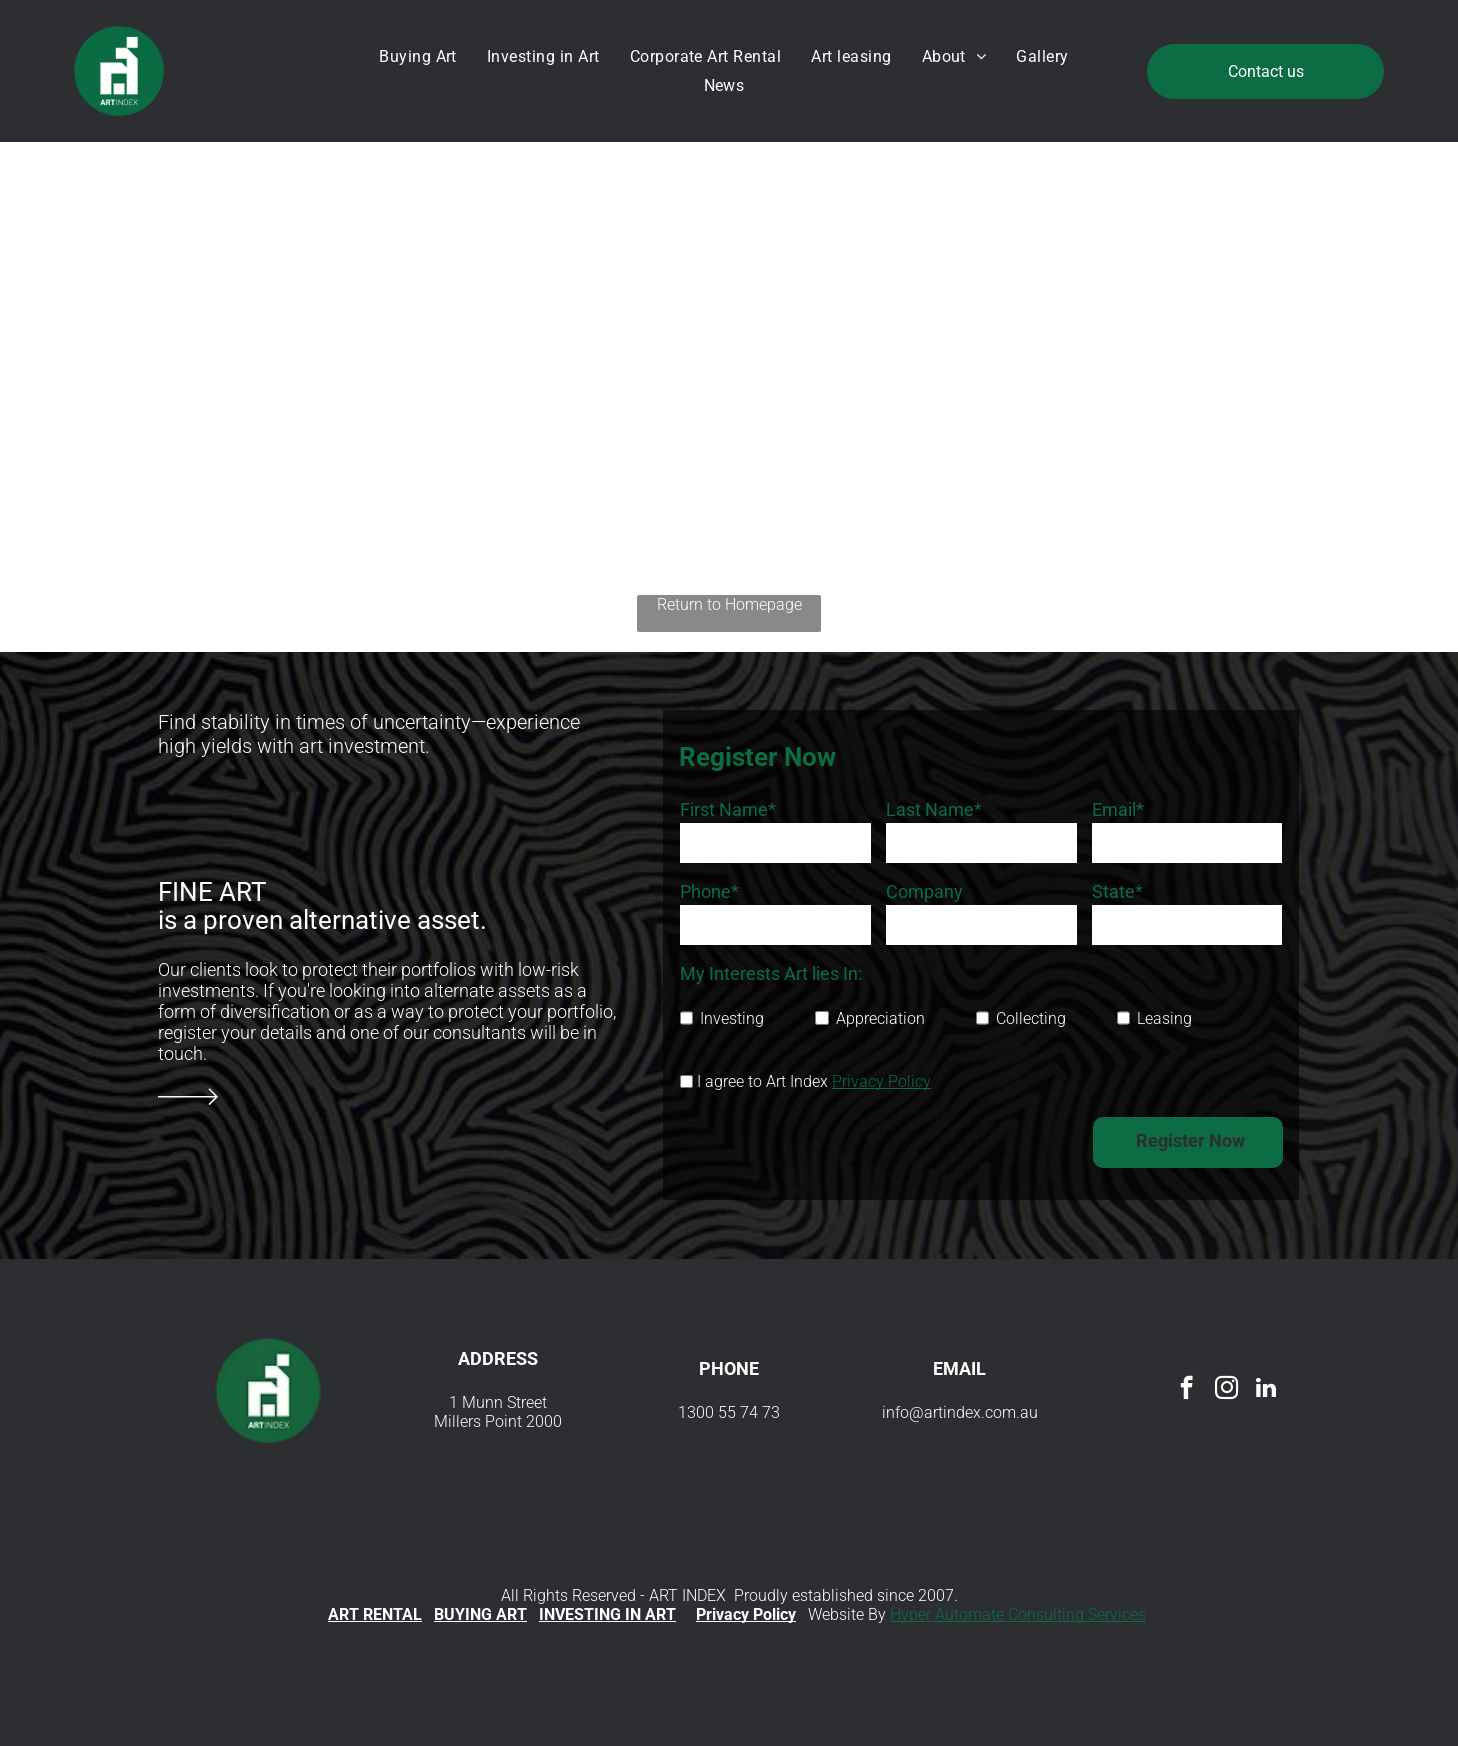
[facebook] (1186, 1390)
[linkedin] (1266, 1390)
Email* (1118, 809)
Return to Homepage (729, 604)
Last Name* (934, 809)
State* (1117, 891)
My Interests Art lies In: (771, 973)
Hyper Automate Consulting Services (1018, 1614)
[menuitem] (423, 56)
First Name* (728, 809)
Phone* (709, 891)
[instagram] (1226, 1390)
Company (924, 891)
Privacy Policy (881, 1081)
